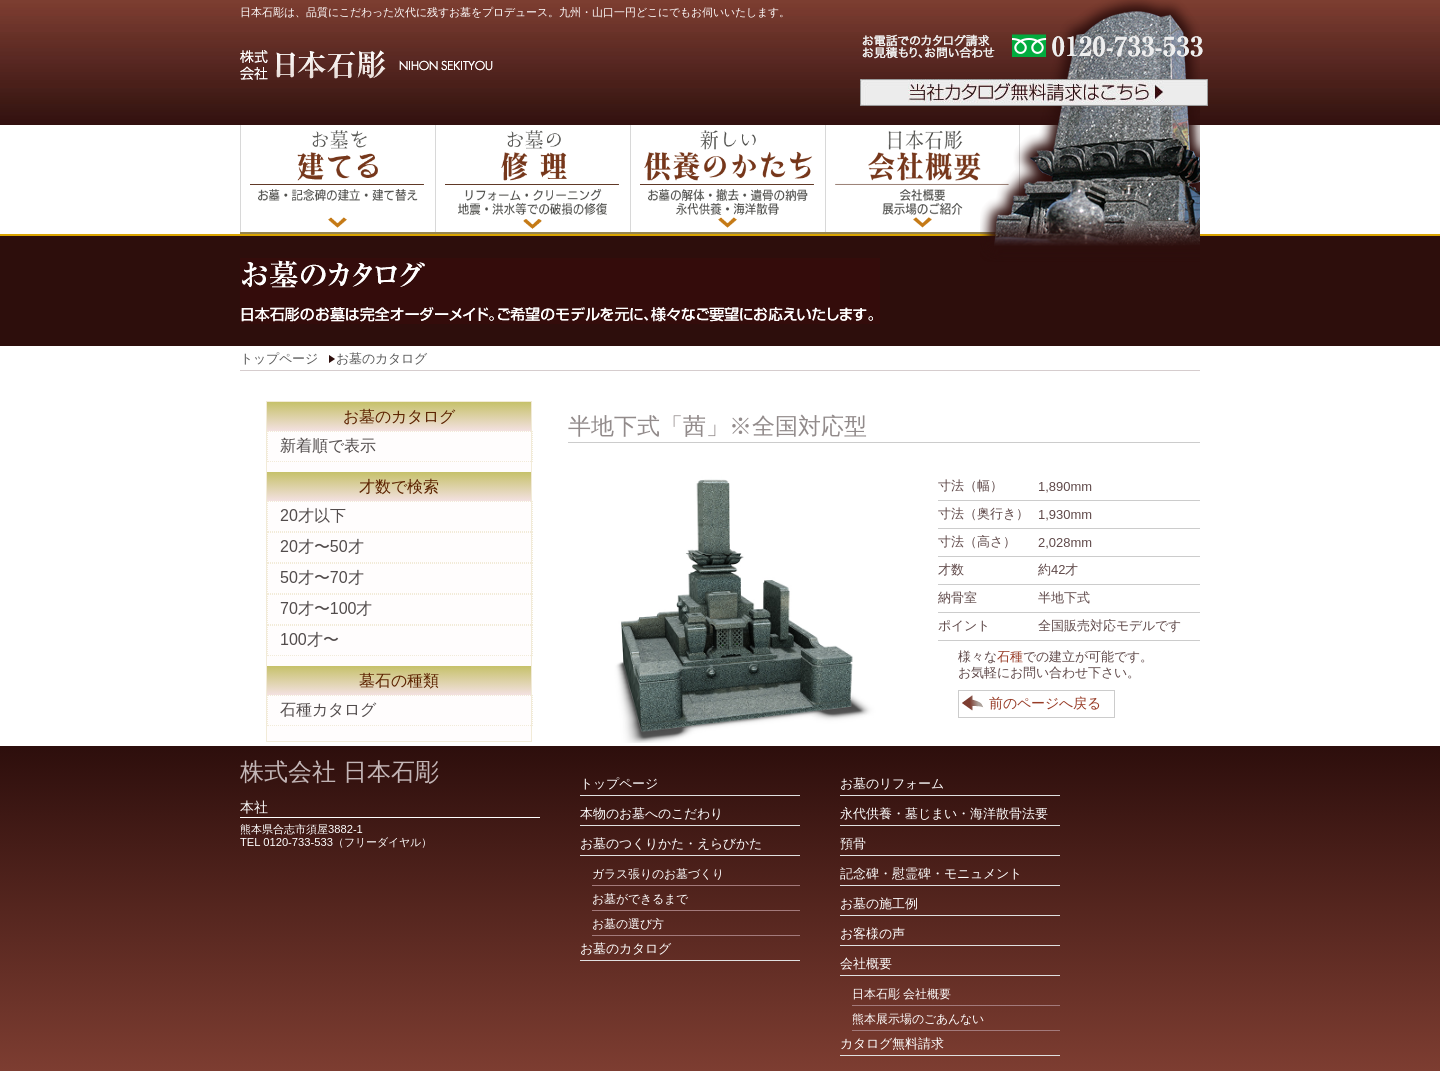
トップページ (279, 358)
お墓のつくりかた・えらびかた (671, 843)
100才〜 (309, 639)
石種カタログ (328, 709)
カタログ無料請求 (892, 1043)
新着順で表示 (328, 445)
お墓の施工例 (879, 903)
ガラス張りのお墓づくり (658, 874)
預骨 (853, 843)
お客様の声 (872, 933)
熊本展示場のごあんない (918, 1019)
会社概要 (866, 963)
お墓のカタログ (381, 358)
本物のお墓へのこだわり (651, 813)
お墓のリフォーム (892, 783)
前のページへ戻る (1045, 703)
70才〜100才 (326, 608)
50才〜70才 (322, 577)
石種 (1010, 656)
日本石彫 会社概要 (901, 994)
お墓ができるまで (640, 899)
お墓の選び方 (628, 924)
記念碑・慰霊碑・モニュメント (931, 873)
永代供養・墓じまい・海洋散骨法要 (944, 813)
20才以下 (313, 515)
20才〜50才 (322, 546)
